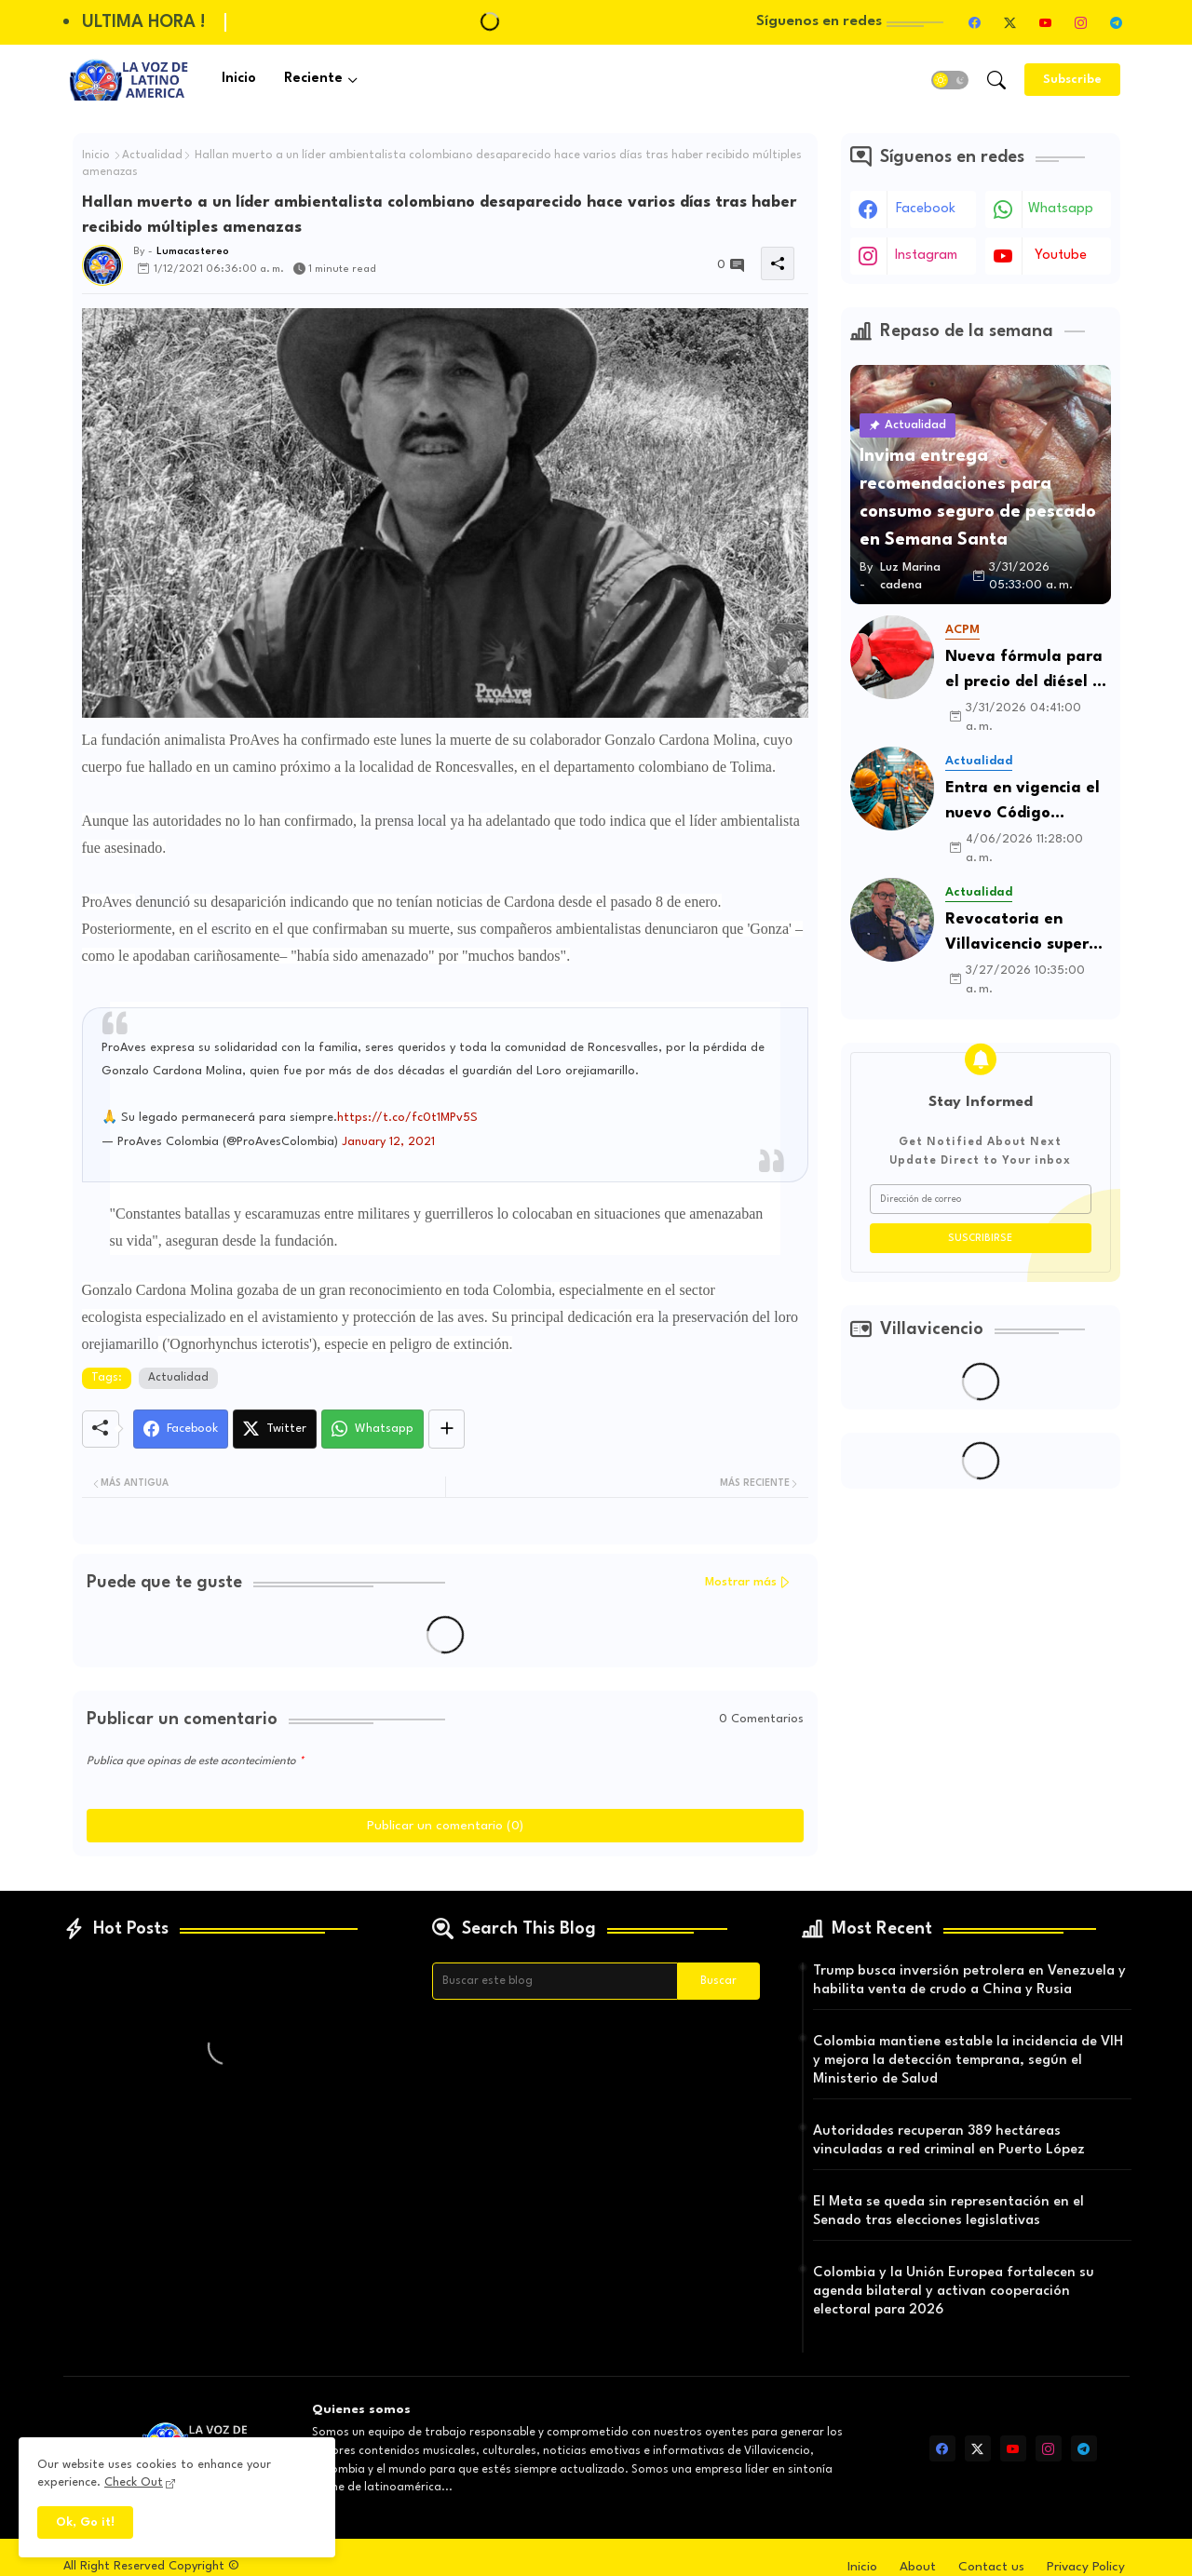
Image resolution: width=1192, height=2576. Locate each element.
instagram (926, 256)
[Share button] (446, 1429)
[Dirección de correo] (980, 1199)
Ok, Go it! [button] (85, 2522)
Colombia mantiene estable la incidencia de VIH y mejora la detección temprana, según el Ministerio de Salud (968, 2060)
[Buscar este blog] (555, 1981)
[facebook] (975, 22)
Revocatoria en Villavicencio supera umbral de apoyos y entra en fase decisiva (1022, 934)
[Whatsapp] (372, 1429)
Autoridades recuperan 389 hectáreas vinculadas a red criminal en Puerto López (949, 2140)
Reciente (313, 79)
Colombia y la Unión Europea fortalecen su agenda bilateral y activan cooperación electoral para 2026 (953, 2291)
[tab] (239, 80)
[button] (949, 80)
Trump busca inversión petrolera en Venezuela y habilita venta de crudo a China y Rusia (969, 1980)
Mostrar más (741, 1582)
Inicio (239, 79)
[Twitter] (275, 1429)
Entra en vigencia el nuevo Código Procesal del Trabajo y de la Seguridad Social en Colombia (1023, 803)
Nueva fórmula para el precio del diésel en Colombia (1028, 672)
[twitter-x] (1010, 22)
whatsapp (1060, 209)
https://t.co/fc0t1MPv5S (407, 1118)
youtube (1061, 256)
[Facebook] (180, 1429)
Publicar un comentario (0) (445, 1825)
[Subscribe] (1072, 79)
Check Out (133, 2482)
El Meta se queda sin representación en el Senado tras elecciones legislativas (948, 2211)
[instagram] (1081, 22)
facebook (925, 209)
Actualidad (152, 155)
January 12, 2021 (388, 1142)
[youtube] (1046, 22)
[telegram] (1117, 22)
